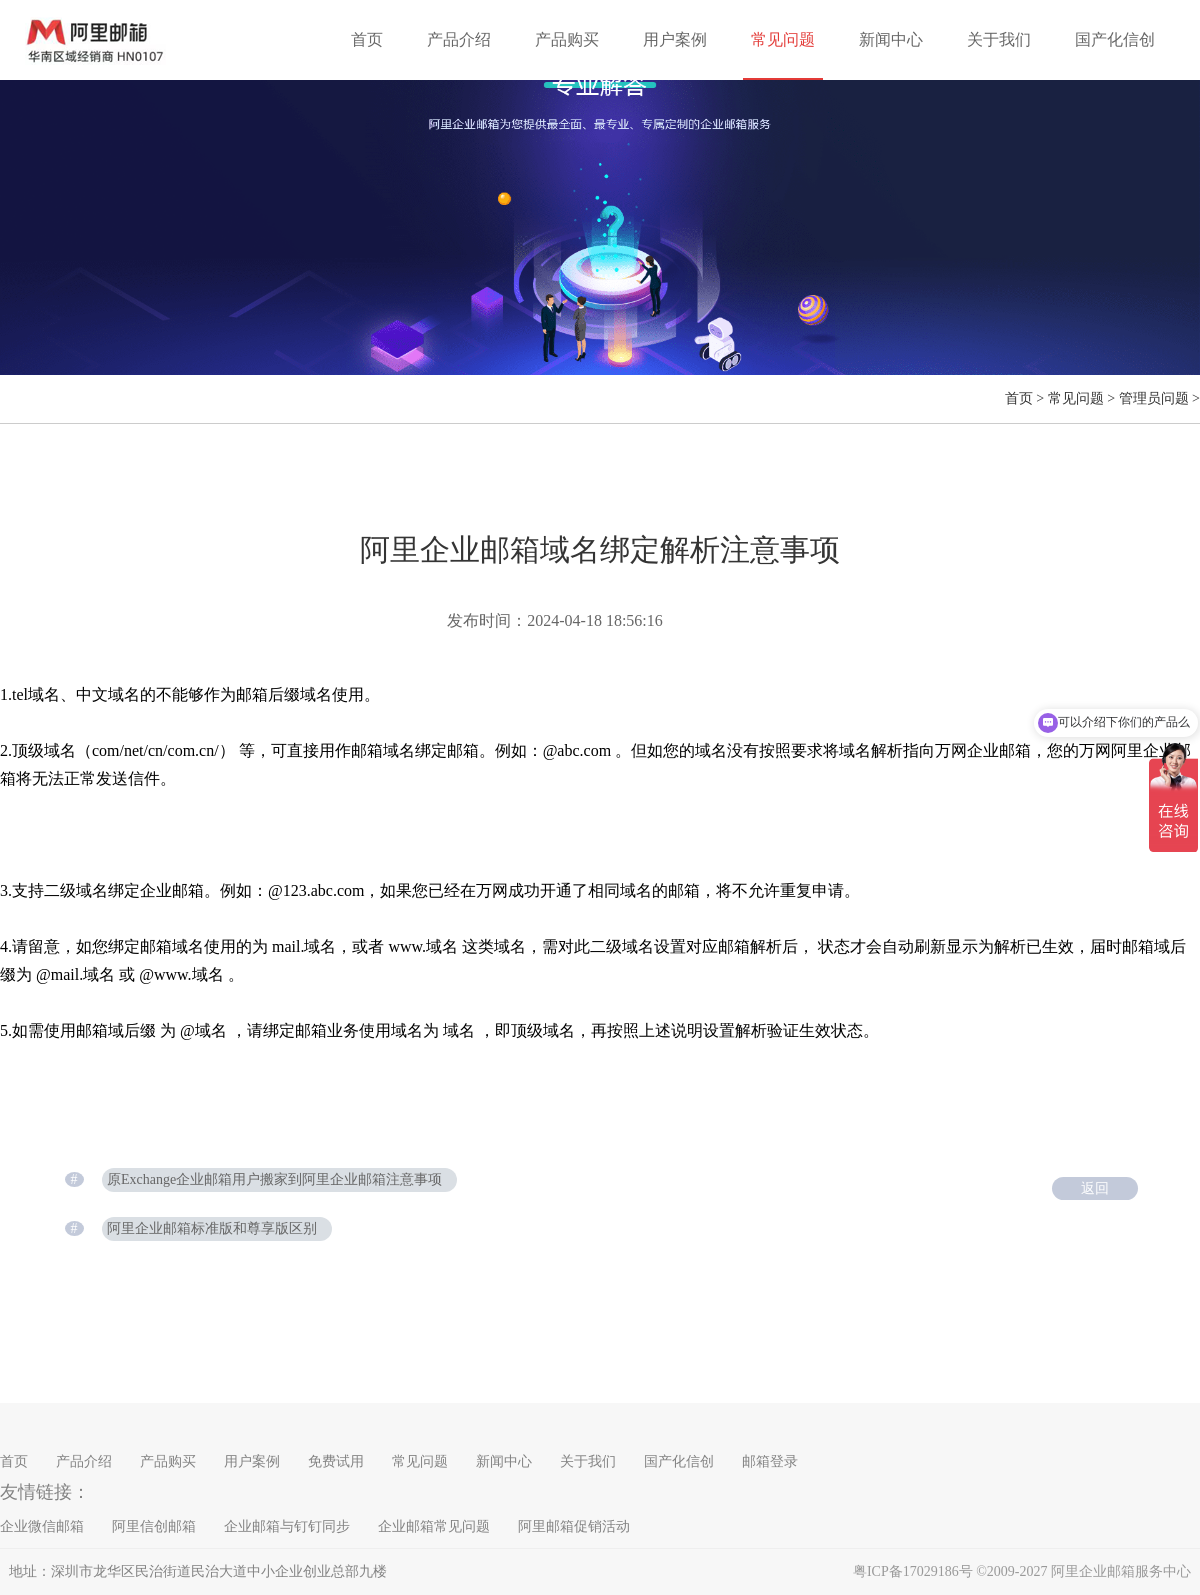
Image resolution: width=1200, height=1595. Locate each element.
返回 (1095, 1188)
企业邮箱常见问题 (434, 1526)
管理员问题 (1154, 398)
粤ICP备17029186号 (913, 1571)
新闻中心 (891, 39)
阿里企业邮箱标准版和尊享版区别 (212, 1228)
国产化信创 (1115, 39)
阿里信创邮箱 (154, 1526)
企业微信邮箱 (42, 1526)
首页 (367, 39)
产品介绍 (459, 39)
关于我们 (999, 39)
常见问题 (783, 39)
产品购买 (567, 39)
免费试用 (336, 1461)
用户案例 (675, 39)
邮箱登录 (770, 1461)
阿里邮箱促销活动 (574, 1526)
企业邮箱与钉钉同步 (287, 1526)
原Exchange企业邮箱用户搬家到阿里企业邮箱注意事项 (274, 1179)
